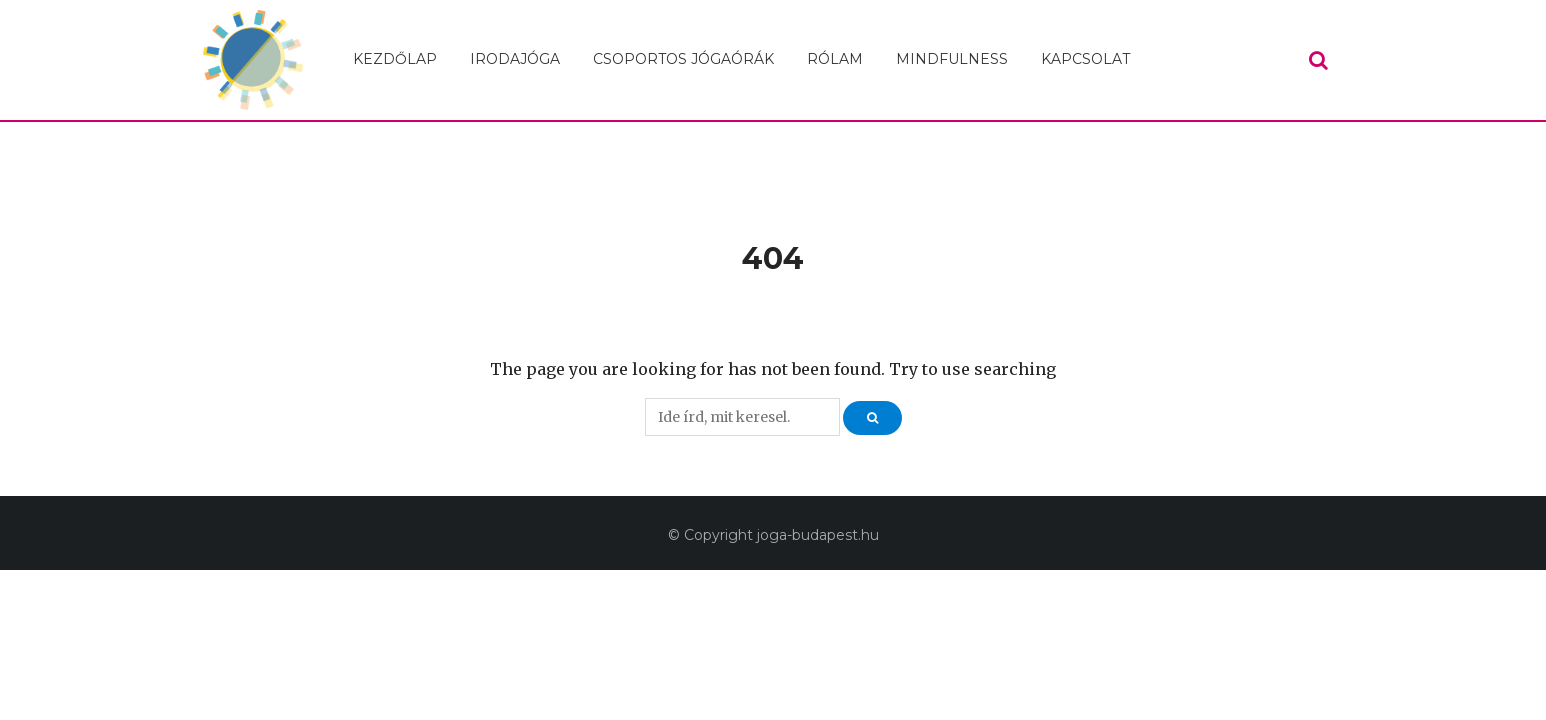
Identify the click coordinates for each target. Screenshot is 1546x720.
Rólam (835, 59)
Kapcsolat (1085, 59)
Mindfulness (952, 59)
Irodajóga (515, 59)
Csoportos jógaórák (683, 59)
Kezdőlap (395, 59)
